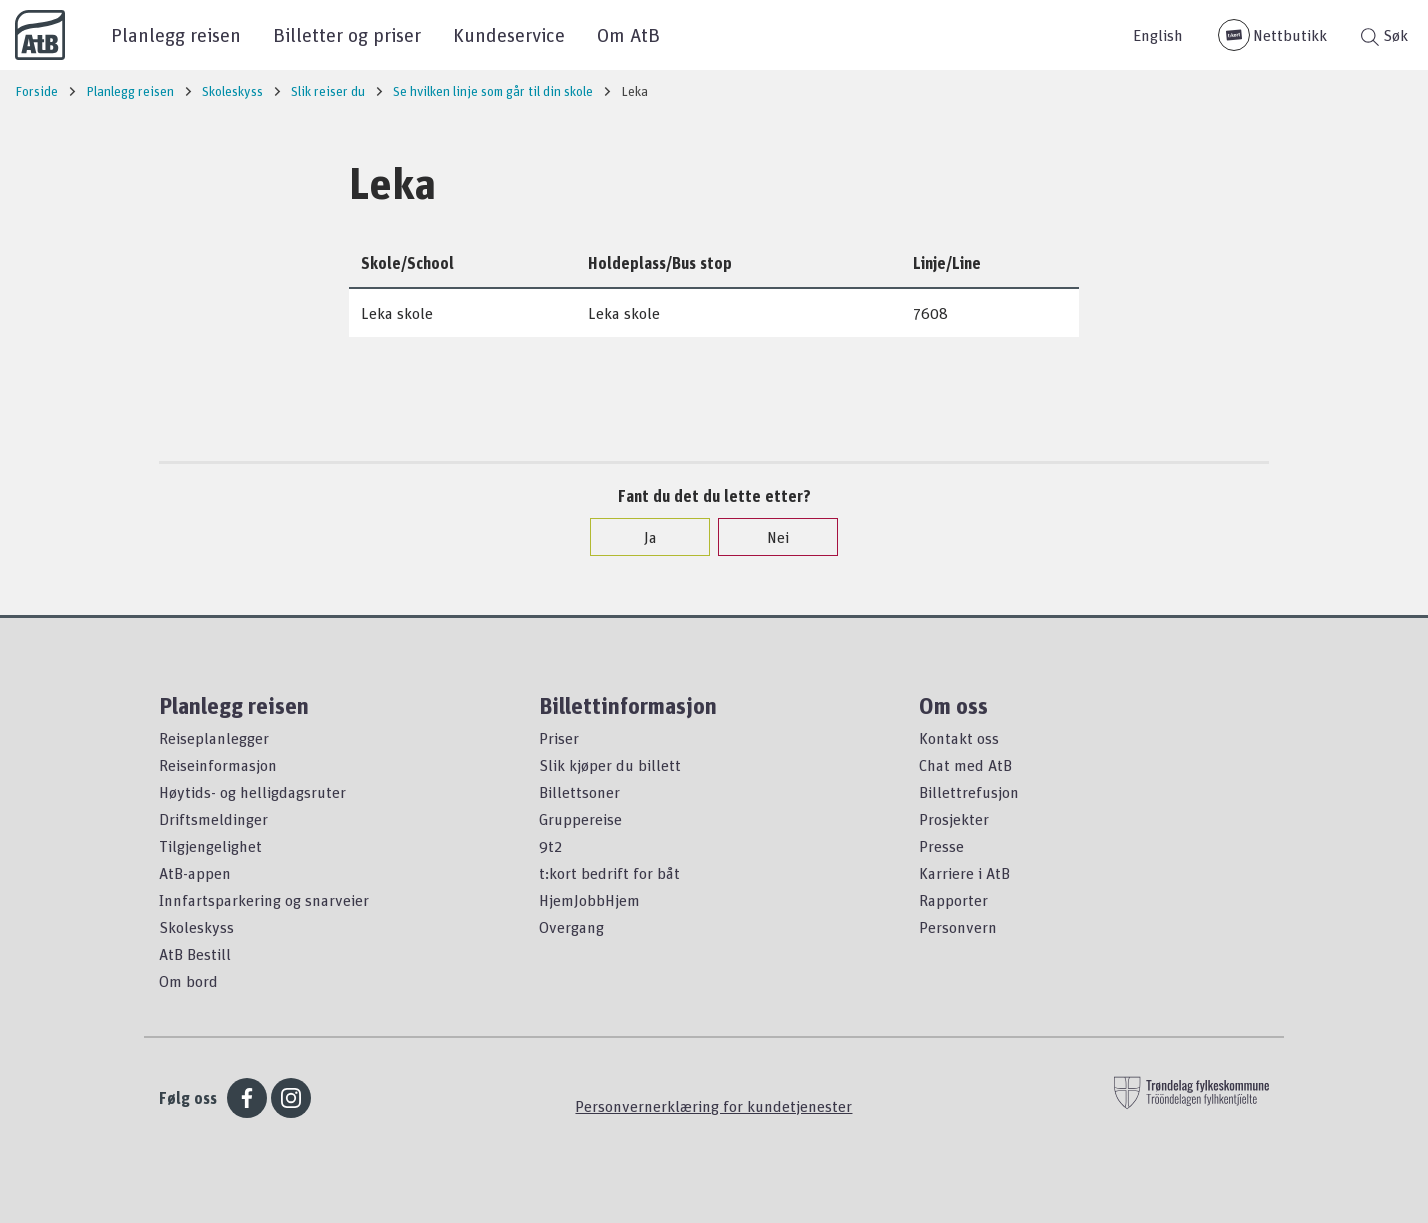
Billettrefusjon (969, 792)
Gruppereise (580, 819)
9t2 (550, 846)
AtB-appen (195, 873)
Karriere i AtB (964, 873)
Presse (941, 846)
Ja (640, 537)
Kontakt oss (959, 738)
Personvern (958, 927)
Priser (559, 738)
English (1158, 35)
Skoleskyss (196, 927)
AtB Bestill (195, 954)
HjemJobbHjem (589, 900)
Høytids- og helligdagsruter (252, 792)
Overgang (571, 927)
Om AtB (628, 34)
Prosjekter (954, 819)
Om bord (188, 981)
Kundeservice (509, 34)
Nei (768, 537)
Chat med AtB (965, 765)
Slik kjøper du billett (610, 765)
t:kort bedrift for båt (609, 873)
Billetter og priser (347, 34)
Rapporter (953, 900)
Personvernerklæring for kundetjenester (713, 1106)
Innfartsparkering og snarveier (264, 900)
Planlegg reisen (176, 34)
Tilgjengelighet (210, 846)
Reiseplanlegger (214, 738)
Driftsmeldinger (213, 819)
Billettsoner (579, 792)
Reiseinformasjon (218, 765)
